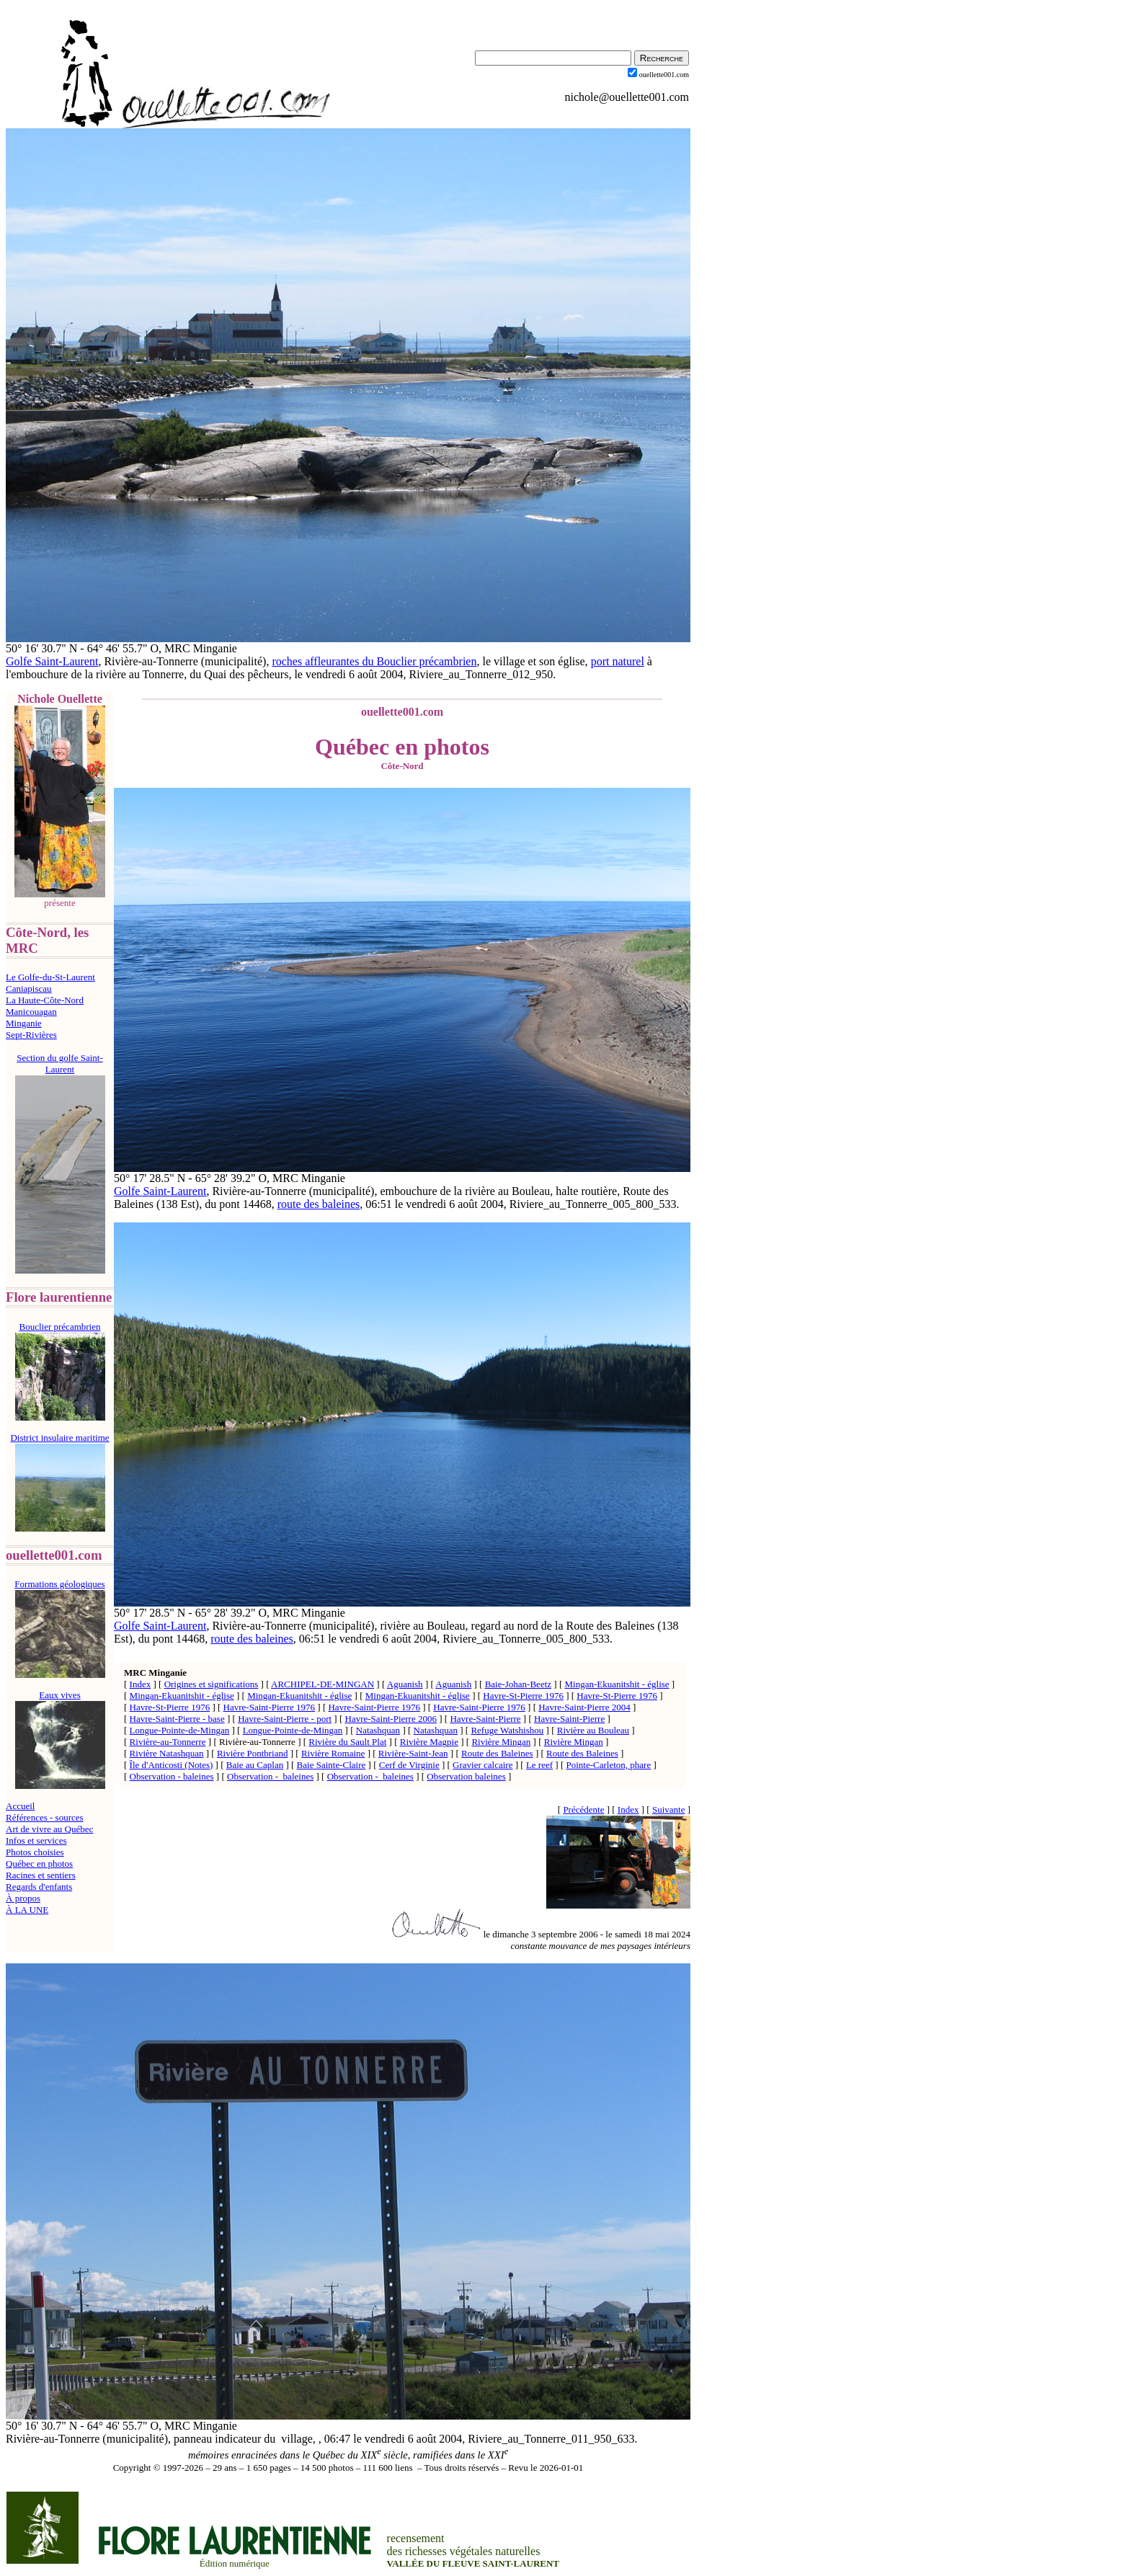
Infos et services (36, 1840)
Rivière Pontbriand (252, 1753)
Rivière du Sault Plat (347, 1741)
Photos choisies (35, 1852)
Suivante (668, 1809)
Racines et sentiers (41, 1875)
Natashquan (378, 1730)
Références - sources (45, 1817)
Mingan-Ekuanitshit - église (616, 1684)
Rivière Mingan (500, 1741)
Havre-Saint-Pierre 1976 (269, 1707)
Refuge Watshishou (507, 1730)
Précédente (583, 1809)
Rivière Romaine (333, 1753)
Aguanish (405, 1684)
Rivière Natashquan (167, 1753)
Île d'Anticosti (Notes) (171, 1764)
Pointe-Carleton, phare (608, 1764)
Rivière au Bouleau (593, 1730)
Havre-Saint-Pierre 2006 (391, 1718)
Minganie (24, 1023)
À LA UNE (27, 1909)
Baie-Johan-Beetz (518, 1684)
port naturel (617, 661)
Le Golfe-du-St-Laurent (50, 977)
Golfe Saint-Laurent (52, 661)
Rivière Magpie (429, 1741)
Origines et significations (211, 1684)
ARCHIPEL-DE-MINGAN (322, 1684)
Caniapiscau (29, 988)
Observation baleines (466, 1776)
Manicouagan (31, 1011)
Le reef (539, 1764)
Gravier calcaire (482, 1764)
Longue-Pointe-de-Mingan (180, 1730)
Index (140, 1684)
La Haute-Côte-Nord (45, 1000)
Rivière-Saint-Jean (413, 1753)
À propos (23, 1898)
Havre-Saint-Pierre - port (285, 1718)
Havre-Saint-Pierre (485, 1718)
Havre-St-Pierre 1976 (523, 1695)
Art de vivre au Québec (49, 1829)
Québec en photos (39, 1863)
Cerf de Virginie (409, 1764)
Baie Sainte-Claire (331, 1764)
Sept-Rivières (31, 1034)
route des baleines (318, 1204)
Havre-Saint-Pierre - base (177, 1718)
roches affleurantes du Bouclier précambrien (374, 661)
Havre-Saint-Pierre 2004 (584, 1707)
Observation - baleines (172, 1776)
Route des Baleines (497, 1753)
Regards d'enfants (39, 1886)
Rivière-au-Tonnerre (168, 1741)
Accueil (20, 1805)
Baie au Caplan (254, 1764)
